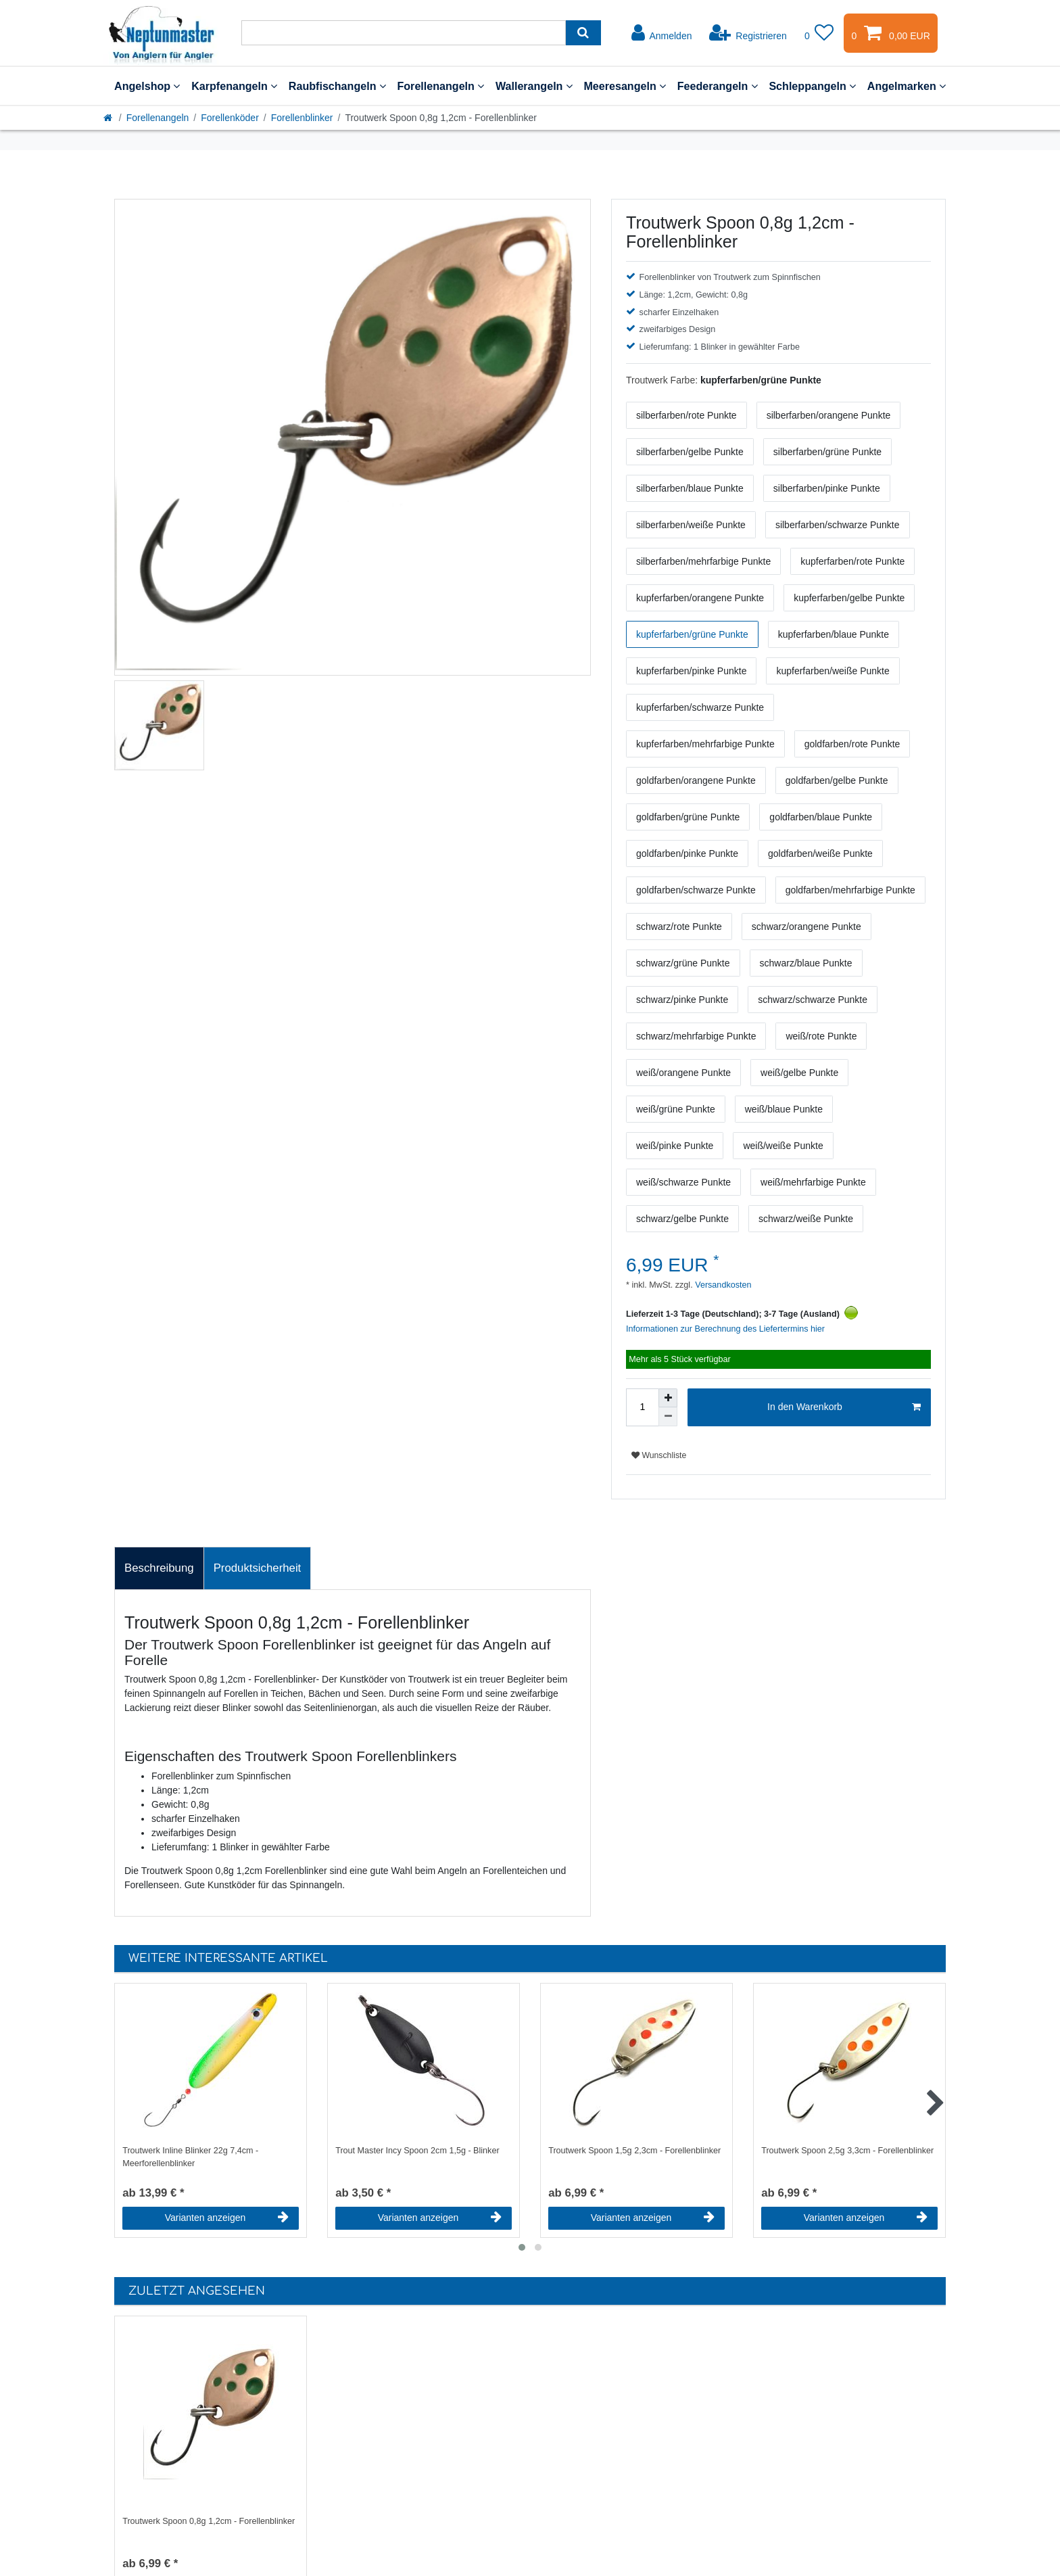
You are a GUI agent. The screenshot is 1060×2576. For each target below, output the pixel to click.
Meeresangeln (624, 86)
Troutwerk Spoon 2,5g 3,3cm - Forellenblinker (847, 2150)
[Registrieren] (748, 33)
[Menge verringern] (667, 1416)
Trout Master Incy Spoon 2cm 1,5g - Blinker (417, 2150)
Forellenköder (230, 117)
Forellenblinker (302, 117)
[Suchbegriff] (403, 32)
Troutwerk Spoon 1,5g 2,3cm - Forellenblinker (634, 2150)
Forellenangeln (440, 86)
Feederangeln (717, 86)
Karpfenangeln (234, 86)
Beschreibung (159, 1568)
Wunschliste (658, 1455)
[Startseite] (108, 117)
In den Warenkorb (844, 1407)
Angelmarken (906, 86)
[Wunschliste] (819, 33)
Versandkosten (722, 1285)
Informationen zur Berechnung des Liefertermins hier (725, 1329)
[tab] (159, 1568)
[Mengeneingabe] (642, 1407)
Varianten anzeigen (227, 2217)
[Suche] (583, 32)
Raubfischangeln (337, 86)
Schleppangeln (812, 86)
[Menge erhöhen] (667, 1397)
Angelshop (147, 86)
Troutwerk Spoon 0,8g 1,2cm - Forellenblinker (208, 2521)
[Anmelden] (662, 33)
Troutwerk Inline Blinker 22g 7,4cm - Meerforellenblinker (190, 2157)
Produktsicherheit (258, 1568)
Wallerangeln (534, 86)
